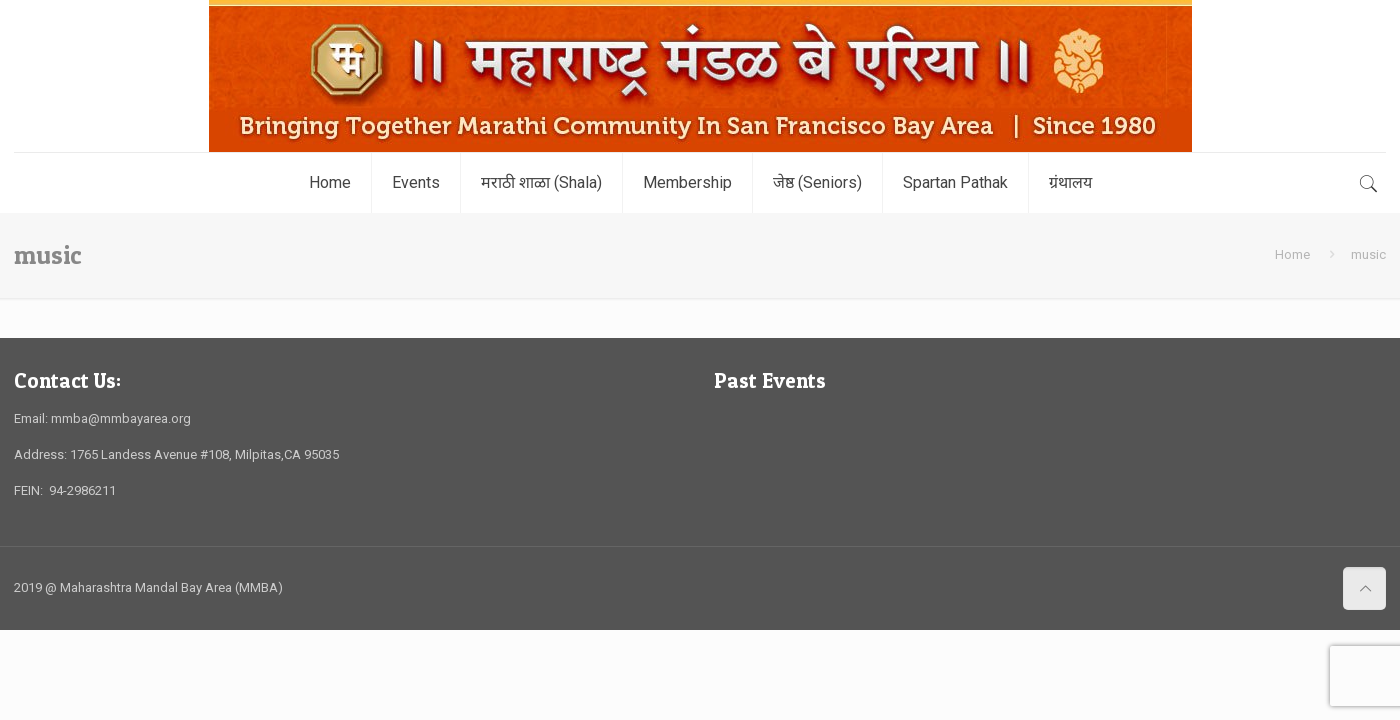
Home (1292, 254)
